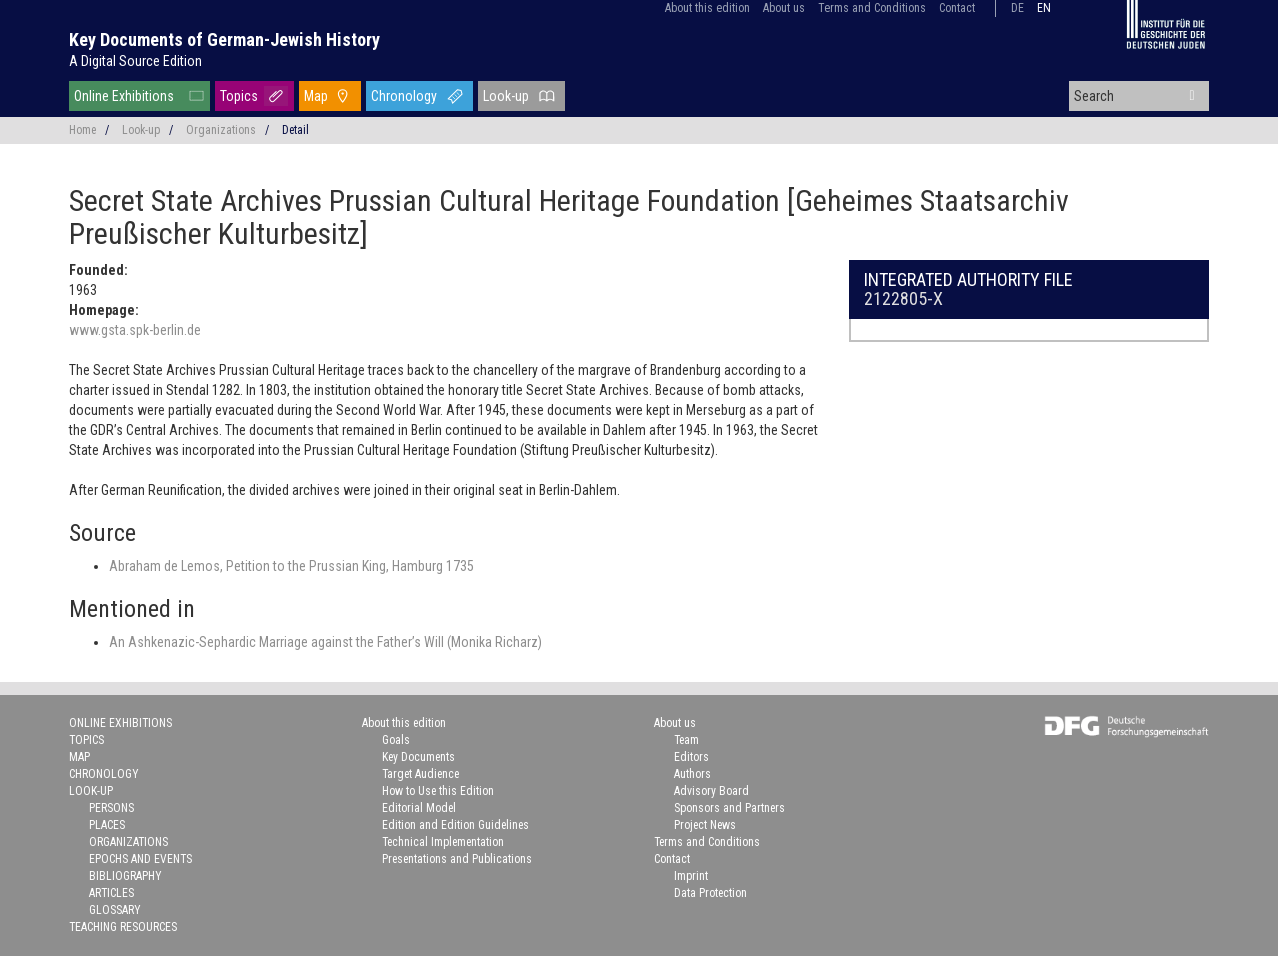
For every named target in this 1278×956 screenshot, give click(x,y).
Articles (111, 893)
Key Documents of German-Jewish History (224, 39)
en (1044, 8)
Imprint (691, 876)
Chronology (404, 96)
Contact (957, 8)
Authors (692, 774)
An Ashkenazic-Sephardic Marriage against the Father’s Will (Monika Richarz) (325, 642)
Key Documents (418, 757)
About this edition (707, 8)
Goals (396, 740)
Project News (705, 825)
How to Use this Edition (438, 791)
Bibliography (125, 876)
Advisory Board (711, 791)
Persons (111, 808)
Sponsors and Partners (729, 808)
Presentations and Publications (457, 859)
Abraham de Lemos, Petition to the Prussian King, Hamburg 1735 (291, 566)
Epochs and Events (140, 859)
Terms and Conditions (872, 8)
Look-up (506, 96)
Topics (239, 96)
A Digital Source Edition (135, 61)
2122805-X (903, 298)
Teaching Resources (123, 927)
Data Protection (710, 893)
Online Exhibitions (124, 96)
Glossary (115, 910)
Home (82, 130)
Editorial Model (419, 808)
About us (784, 8)
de (1017, 8)
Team (686, 740)
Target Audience (420, 774)
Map (316, 96)
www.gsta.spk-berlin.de (135, 330)
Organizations (221, 130)
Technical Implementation (443, 842)
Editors (691, 757)
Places (107, 825)
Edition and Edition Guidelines (455, 825)
